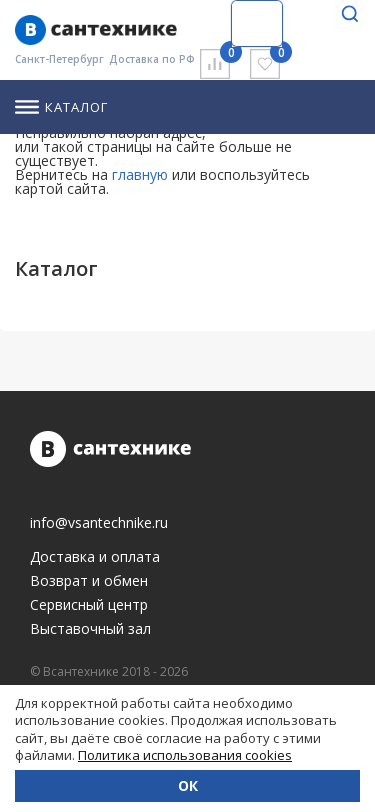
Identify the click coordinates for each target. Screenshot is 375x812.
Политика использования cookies (185, 755)
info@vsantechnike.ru (99, 523)
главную (140, 174)
